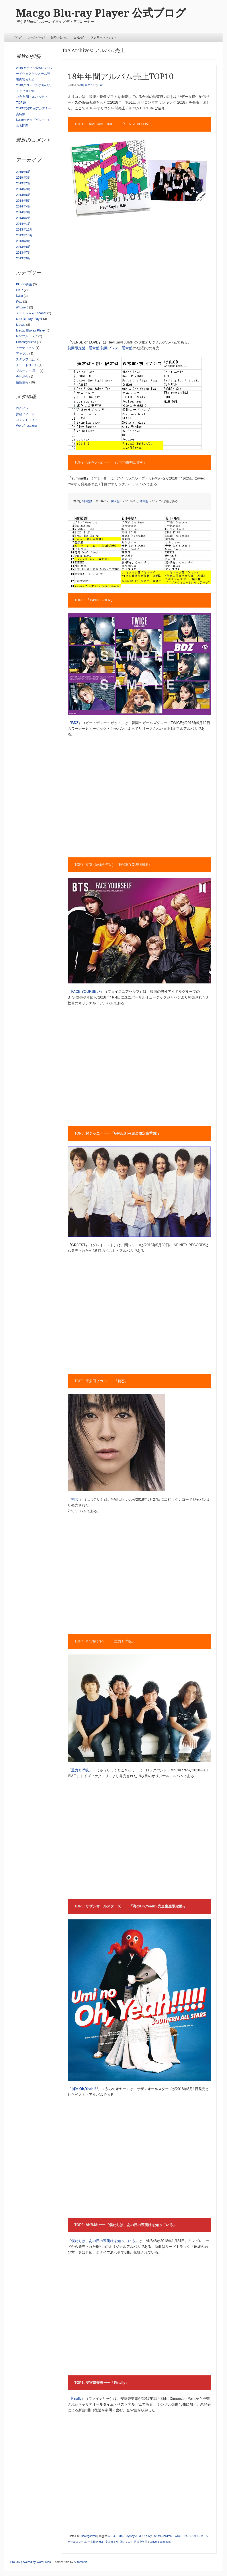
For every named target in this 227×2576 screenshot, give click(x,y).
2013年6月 (23, 258)
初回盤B (116, 501)
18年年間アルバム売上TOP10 (120, 76)
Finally (76, 2398)
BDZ (74, 723)
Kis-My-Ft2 (150, 2536)
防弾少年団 (140, 2541)
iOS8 (19, 296)
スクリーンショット (104, 37)
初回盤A (87, 501)
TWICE (177, 2536)
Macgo (20, 324)
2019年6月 (23, 172)
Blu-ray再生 (24, 284)
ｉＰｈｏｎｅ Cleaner (31, 313)
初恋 (121, 1381)
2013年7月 (23, 252)
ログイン (22, 408)
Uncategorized (88, 2536)
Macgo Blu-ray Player (31, 330)
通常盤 (144, 501)
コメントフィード (28, 420)
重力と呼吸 (123, 1641)
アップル (22, 353)
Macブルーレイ (26, 336)
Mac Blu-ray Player (29, 319)
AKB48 (112, 2536)
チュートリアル (27, 365)
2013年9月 (23, 241)
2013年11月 (24, 229)
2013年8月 (23, 247)
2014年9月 (23, 189)
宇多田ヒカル (96, 2541)
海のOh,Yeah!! (84, 2089)
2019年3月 (23, 177)
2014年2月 (23, 218)
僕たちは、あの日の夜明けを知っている (141, 2225)
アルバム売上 (191, 2536)
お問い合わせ (59, 37)
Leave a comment (159, 2541)
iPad (19, 301)
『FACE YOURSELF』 (133, 865)
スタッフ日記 (25, 359)
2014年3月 (23, 212)
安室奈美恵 (112, 2541)
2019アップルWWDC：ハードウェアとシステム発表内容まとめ (34, 73)
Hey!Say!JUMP (133, 2536)
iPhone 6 (22, 307)
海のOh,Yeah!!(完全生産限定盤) (158, 1906)
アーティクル (25, 347)
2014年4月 (23, 206)
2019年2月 (23, 183)
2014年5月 (23, 200)
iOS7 (19, 290)
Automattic (80, 2562)
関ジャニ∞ (126, 2541)
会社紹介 (79, 37)
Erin (100, 85)
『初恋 (73, 1499)
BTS (120, 2536)
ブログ (17, 37)
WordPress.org (26, 425)
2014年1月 (23, 223)
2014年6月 (23, 195)
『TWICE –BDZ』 (100, 600)
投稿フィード (25, 414)
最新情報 (22, 382)
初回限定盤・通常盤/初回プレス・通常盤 (100, 348)
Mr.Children (165, 2536)
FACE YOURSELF (85, 991)
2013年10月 (24, 235)
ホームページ (36, 37)
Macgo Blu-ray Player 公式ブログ (101, 13)
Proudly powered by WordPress (30, 2562)
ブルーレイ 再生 (27, 371)
